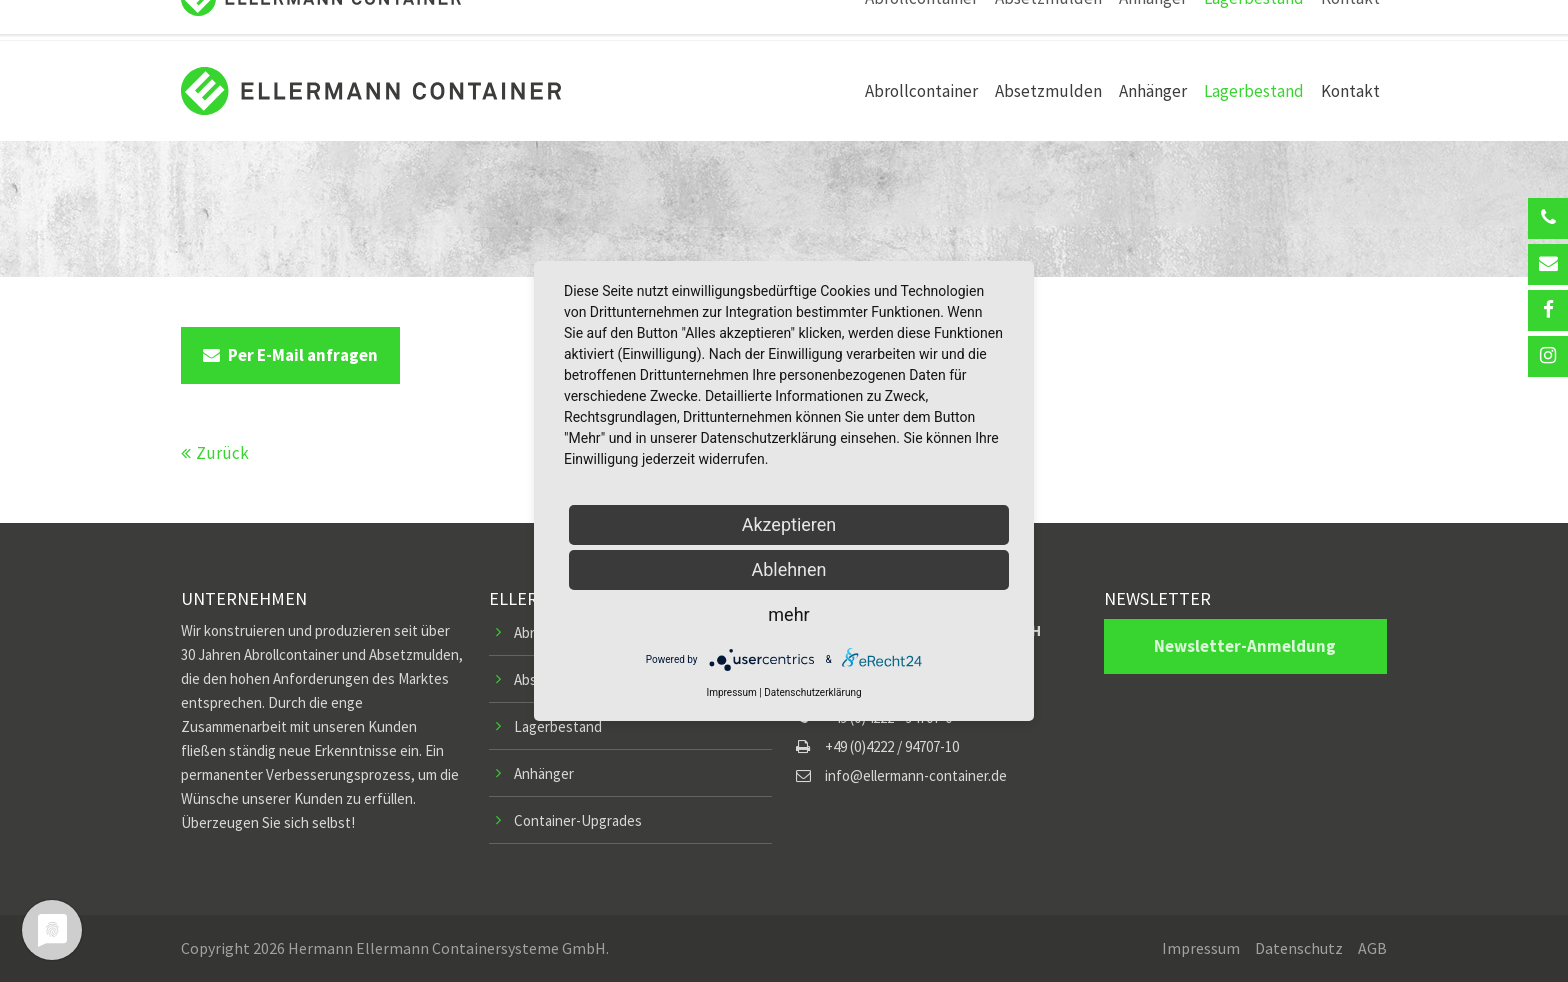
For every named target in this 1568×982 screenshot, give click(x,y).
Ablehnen (788, 569)
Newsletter (1189, 20)
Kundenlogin (1279, 20)
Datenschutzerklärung (812, 692)
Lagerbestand (558, 726)
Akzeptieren (789, 524)
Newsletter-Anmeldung (1245, 646)
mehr (788, 614)
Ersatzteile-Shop (1090, 20)
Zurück (222, 453)
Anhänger (544, 773)
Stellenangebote (973, 20)
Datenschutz (1299, 948)
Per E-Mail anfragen (290, 355)
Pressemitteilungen (848, 20)
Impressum (1201, 948)
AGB (1372, 948)
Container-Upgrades (578, 820)
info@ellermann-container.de (462, 20)
